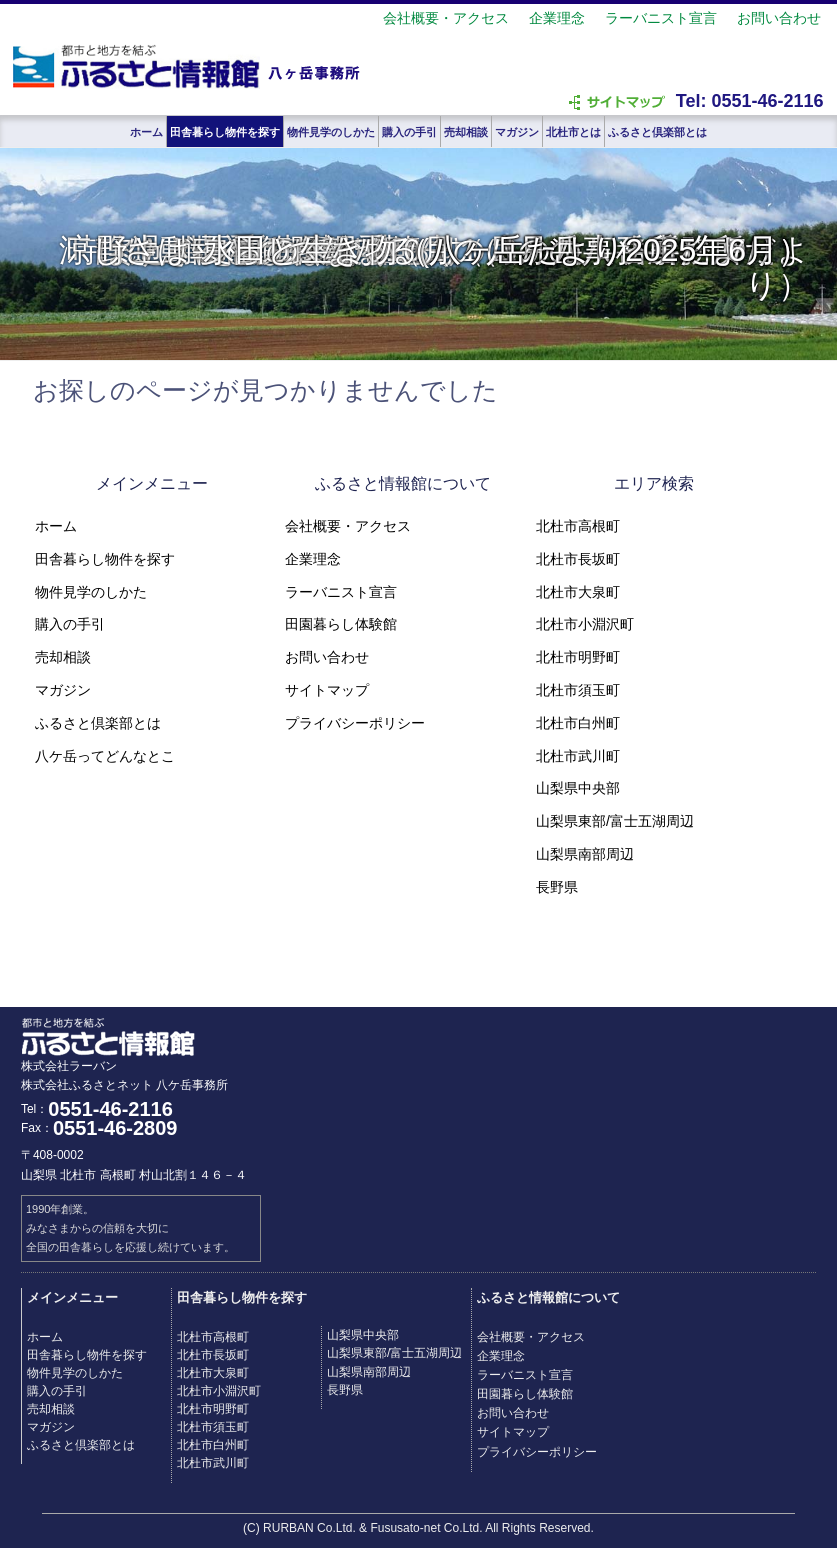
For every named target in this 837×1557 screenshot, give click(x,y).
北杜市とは (573, 132)
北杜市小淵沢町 (585, 624)
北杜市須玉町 (578, 690)
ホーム (146, 132)
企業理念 (557, 18)
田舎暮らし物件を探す (225, 132)
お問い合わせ (779, 18)
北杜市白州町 (578, 723)
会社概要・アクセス (446, 18)
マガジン (517, 132)
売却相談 (466, 132)
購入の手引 (409, 132)
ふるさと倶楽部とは (657, 132)
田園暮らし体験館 (341, 624)
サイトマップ (327, 690)
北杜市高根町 (578, 526)
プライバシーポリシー (355, 723)
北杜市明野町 (578, 657)
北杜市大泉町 (578, 592)
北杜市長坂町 (578, 559)
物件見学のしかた (331, 132)
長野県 (557, 887)
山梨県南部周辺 (585, 854)
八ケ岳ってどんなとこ (105, 756)
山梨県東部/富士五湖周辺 (615, 821)
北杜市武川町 (578, 756)
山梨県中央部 (578, 788)
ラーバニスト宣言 (661, 18)
